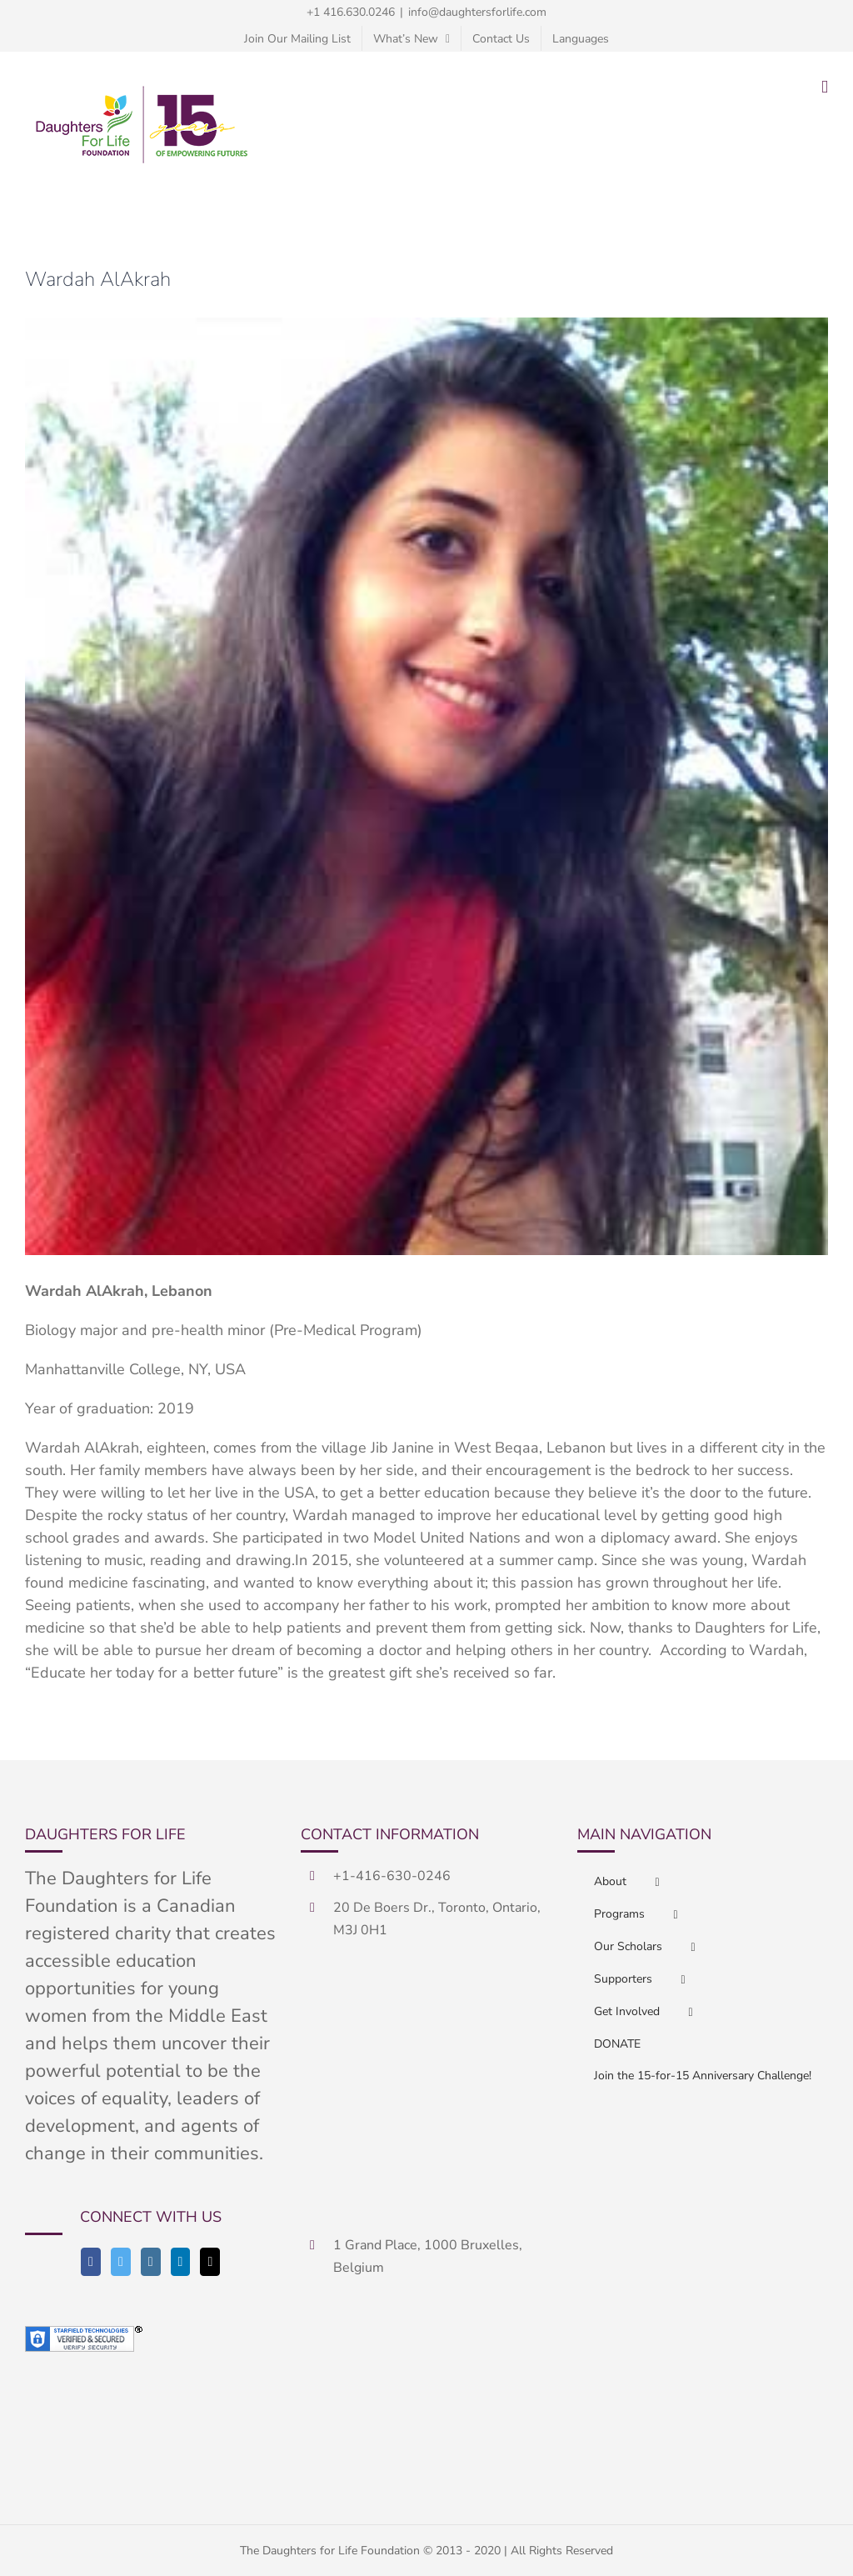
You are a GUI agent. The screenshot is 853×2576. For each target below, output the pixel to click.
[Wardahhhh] (426, 786)
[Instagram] (151, 2262)
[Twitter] (121, 2262)
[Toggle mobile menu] (824, 87)
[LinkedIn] (181, 2262)
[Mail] (210, 2262)
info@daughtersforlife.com (477, 12)
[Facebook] (91, 2262)
